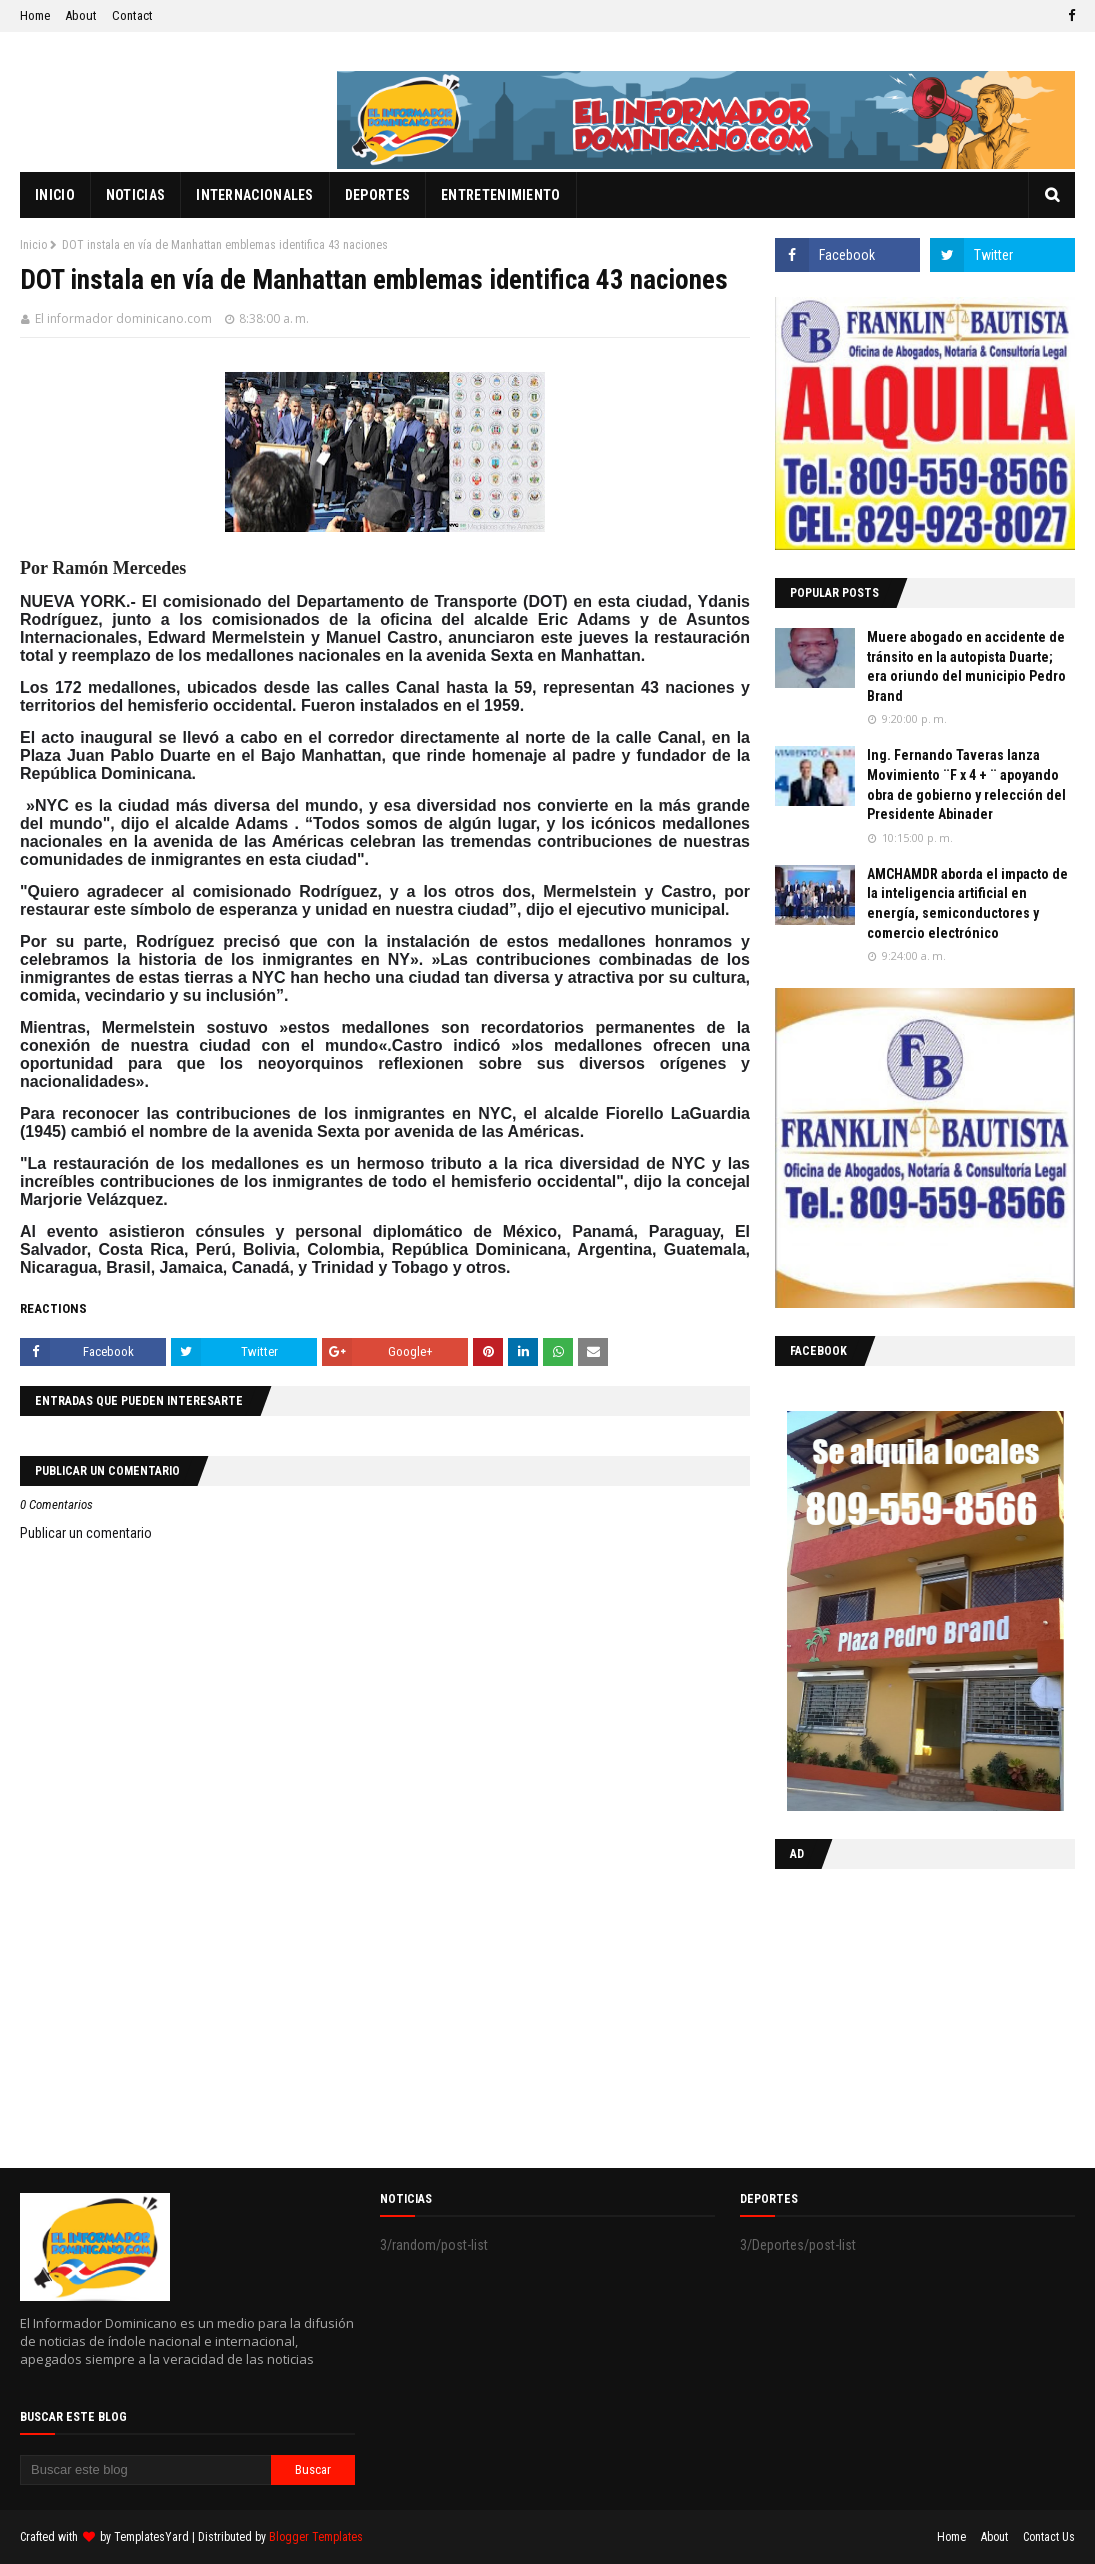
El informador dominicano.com (123, 318)
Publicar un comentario (86, 1533)
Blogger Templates (316, 2537)
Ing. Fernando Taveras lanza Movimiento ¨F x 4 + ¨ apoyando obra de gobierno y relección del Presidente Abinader (966, 784)
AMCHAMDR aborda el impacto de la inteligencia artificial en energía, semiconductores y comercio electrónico (967, 903)
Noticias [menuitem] (135, 195)
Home (35, 15)
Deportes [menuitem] (377, 195)
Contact (132, 15)
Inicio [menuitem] (55, 195)
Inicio (33, 245)
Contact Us (1049, 2537)
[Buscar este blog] (145, 2470)
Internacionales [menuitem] (255, 195)
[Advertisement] (900, 2014)
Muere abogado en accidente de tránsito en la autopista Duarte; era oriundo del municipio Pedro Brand (966, 666)
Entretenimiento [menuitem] (501, 195)
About (81, 15)
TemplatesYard (151, 2537)
